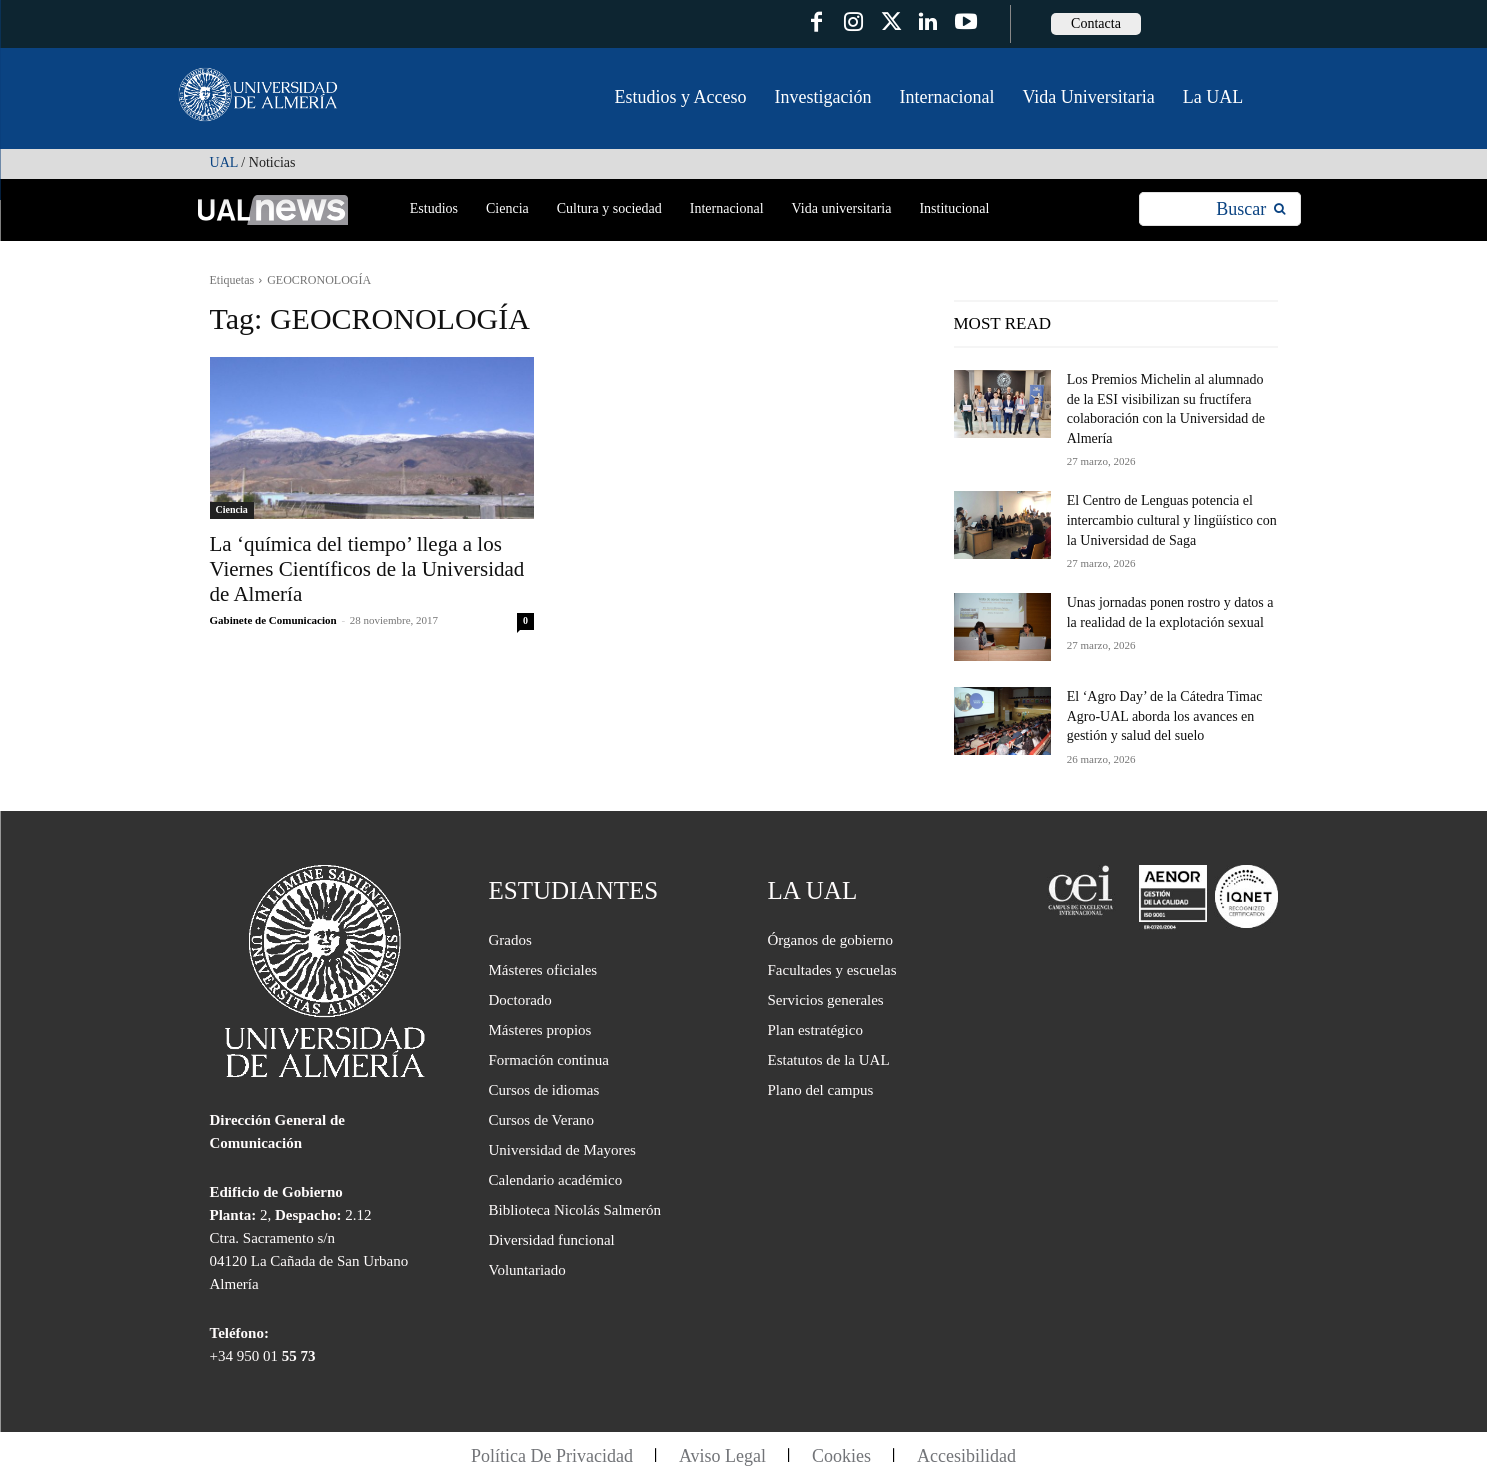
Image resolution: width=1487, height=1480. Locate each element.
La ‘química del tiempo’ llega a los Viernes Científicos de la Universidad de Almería (367, 569)
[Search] (1250, 209)
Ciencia (232, 509)
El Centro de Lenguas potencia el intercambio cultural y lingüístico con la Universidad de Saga (1172, 520)
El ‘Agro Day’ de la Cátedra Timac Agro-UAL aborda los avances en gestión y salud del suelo (1165, 716)
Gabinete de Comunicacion (273, 620)
